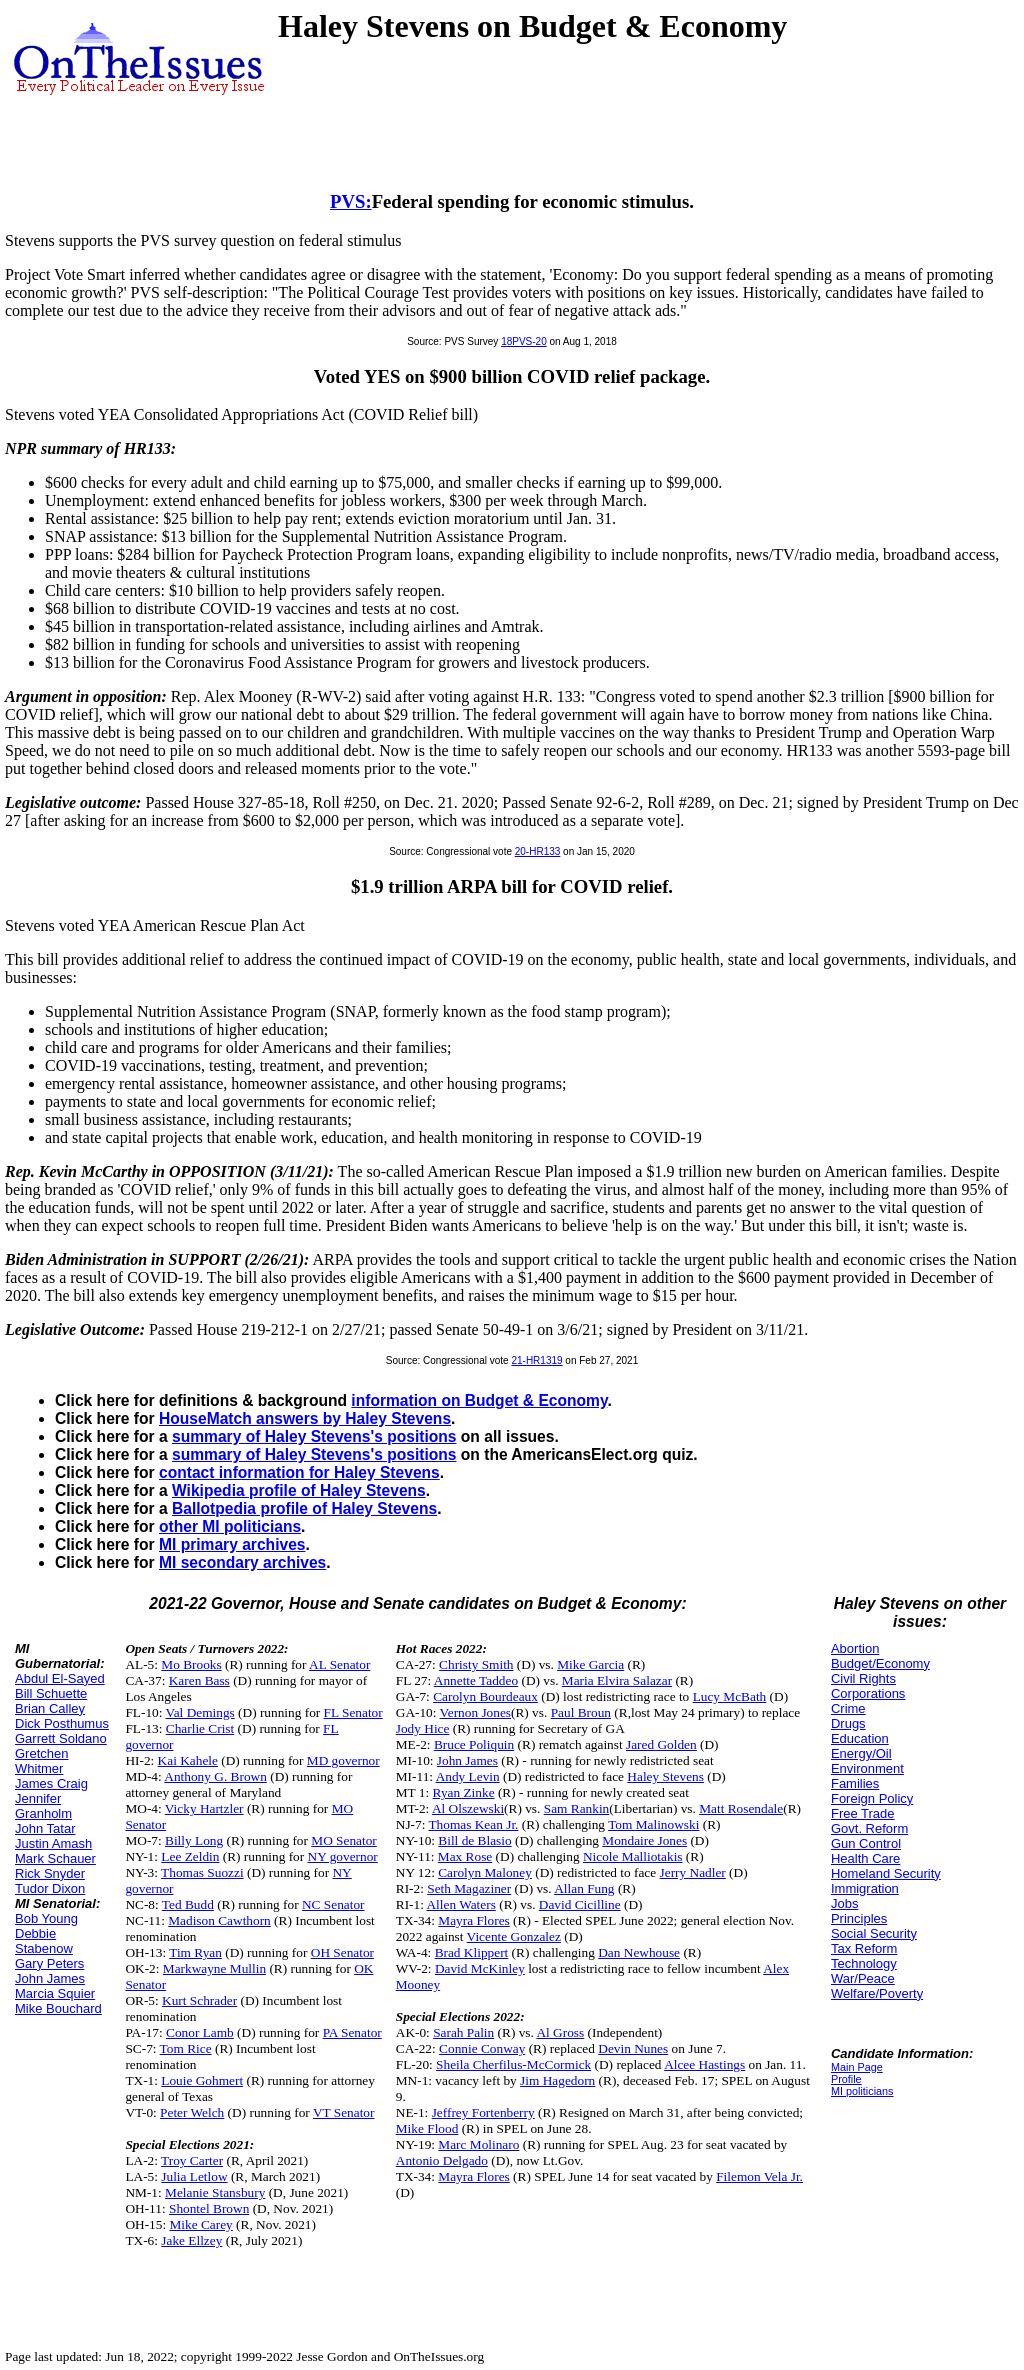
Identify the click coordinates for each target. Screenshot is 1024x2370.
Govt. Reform (869, 1828)
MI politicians (862, 2091)
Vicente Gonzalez (514, 1936)
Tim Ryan (195, 1952)
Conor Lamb (200, 2032)
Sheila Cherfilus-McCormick (513, 2064)
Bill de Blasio (474, 1840)
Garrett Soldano (61, 1738)
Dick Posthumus (62, 1723)
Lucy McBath (730, 1696)
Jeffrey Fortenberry (483, 2112)
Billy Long (194, 1840)
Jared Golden (661, 1744)
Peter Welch (192, 2112)
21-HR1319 (536, 1360)
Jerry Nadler (693, 1872)
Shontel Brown (209, 2208)
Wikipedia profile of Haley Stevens (299, 1490)
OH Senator (342, 1952)
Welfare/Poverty (877, 1993)
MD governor (343, 1760)
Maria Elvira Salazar (617, 1680)
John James (50, 1978)
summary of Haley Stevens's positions (314, 1436)
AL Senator (339, 1664)
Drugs (848, 1723)
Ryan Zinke (464, 1792)
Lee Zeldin (190, 1856)
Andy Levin (468, 1776)
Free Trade (863, 1813)
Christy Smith (476, 1664)
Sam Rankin (577, 1808)
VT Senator (344, 2112)
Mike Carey (200, 2224)
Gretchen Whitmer (41, 1761)
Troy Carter (192, 2160)
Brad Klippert (472, 1952)
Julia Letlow (194, 2176)
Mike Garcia (590, 1664)
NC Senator (333, 1904)
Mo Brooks (191, 1664)
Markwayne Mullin (214, 1968)
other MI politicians (230, 1526)
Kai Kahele (188, 1760)
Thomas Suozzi (202, 1872)
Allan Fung (584, 1888)
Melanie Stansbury (215, 2192)
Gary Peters (49, 1963)
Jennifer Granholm (43, 1806)
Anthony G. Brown (215, 1776)
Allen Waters (460, 1904)
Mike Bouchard (58, 2008)
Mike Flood (427, 2128)
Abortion (855, 1648)
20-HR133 (538, 851)
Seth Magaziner (469, 1888)
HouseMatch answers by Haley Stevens (305, 1418)
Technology (864, 1963)
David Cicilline (580, 1904)
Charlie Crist (200, 1728)
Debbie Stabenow (44, 1941)
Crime (848, 1708)
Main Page (857, 2067)
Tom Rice (186, 2048)
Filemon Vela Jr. (759, 2176)
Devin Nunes (633, 2048)
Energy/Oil (861, 1753)
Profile (846, 2079)
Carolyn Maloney (485, 1872)
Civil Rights (863, 1678)
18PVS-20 (524, 341)
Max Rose (465, 1856)
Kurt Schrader (199, 2000)
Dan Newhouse (639, 1952)
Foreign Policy (872, 1798)
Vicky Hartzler (204, 1808)
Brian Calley (50, 1708)
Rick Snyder (50, 1873)
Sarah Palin (463, 2032)
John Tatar (45, 1828)
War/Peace (863, 1978)
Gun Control (866, 1843)
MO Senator (344, 1840)
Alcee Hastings (704, 2064)
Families (855, 1783)
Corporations (868, 1693)
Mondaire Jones (644, 1840)
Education (860, 1738)
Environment (867, 1768)
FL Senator (353, 1712)
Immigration (865, 1888)
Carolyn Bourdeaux (485, 1696)
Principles (859, 1918)
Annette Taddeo (476, 1680)
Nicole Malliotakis (633, 1856)
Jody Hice (423, 1728)
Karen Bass (199, 1680)
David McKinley (480, 1968)
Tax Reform (864, 1948)
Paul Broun (581, 1712)
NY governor (343, 1856)
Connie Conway (482, 2048)
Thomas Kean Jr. (473, 1824)
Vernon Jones (475, 1712)
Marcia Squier (55, 1993)
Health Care (865, 1858)
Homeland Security (886, 1873)
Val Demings (200, 1712)
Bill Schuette (51, 1693)
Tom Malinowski (653, 1824)
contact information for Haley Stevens (299, 1472)
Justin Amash (53, 1843)
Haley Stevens (665, 1776)
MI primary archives (232, 1544)
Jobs (844, 1903)
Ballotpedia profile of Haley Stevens (304, 1508)
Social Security (874, 1933)
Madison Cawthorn (219, 1920)
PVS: (351, 201)
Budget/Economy (880, 1663)
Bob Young (46, 1918)
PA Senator (352, 2032)
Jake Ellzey (191, 2240)
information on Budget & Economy (479, 1400)
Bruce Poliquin (474, 1744)
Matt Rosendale (741, 1808)
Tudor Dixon (50, 1888)
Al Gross (560, 2032)
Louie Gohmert (202, 2080)
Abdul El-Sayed (60, 1678)
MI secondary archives (242, 1562)
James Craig (51, 1783)
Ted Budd (188, 1904)
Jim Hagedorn (557, 2080)
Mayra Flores (473, 1920)
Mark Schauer (55, 1858)
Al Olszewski (468, 1808)
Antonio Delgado (442, 2160)
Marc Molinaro (478, 2144)
